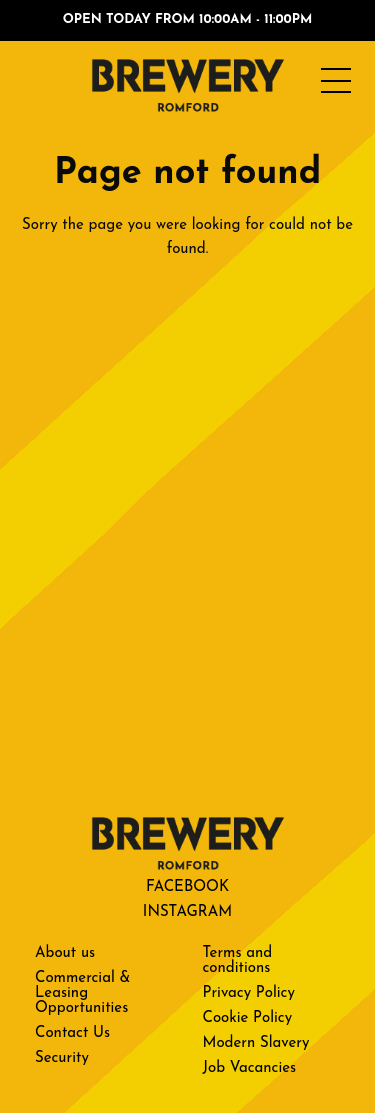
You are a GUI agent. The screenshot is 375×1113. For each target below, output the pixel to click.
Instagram (187, 912)
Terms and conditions (238, 961)
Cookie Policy (248, 1018)
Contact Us (72, 1033)
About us (65, 953)
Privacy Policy (249, 993)
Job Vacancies (250, 1068)
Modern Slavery (256, 1043)
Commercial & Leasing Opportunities (82, 993)
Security (62, 1058)
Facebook (187, 887)
